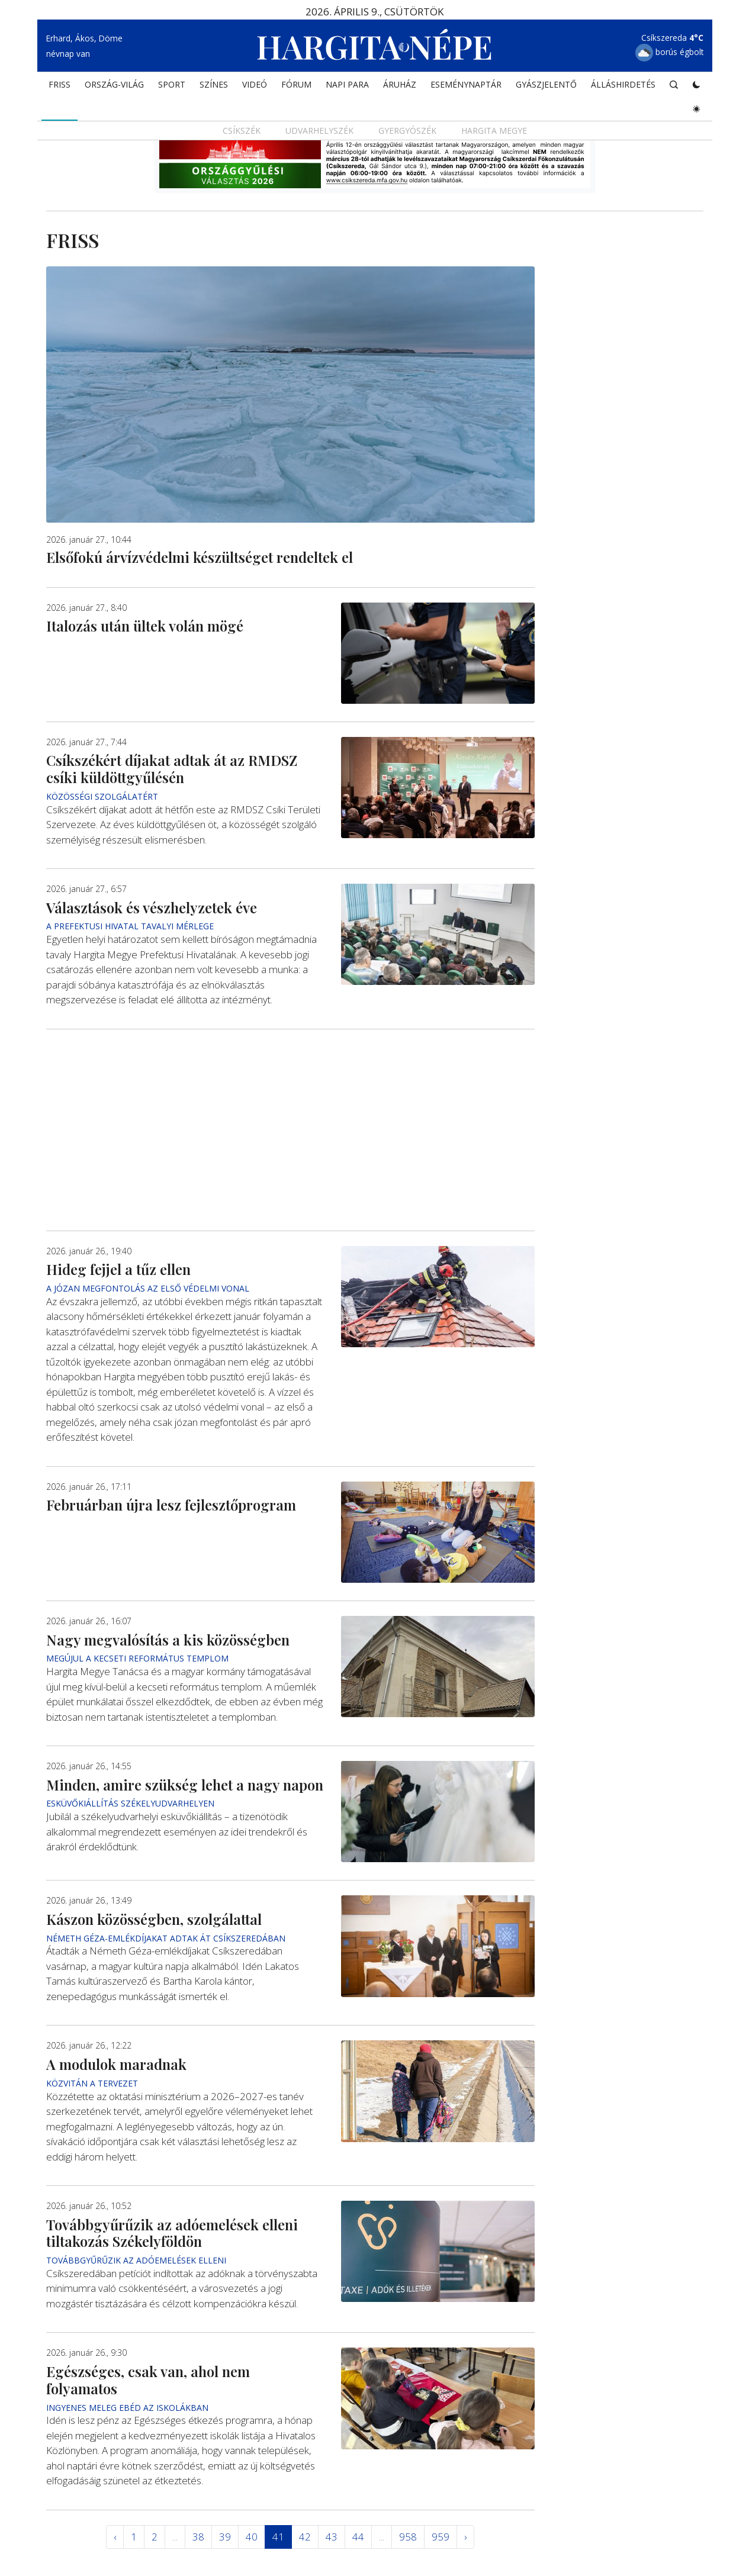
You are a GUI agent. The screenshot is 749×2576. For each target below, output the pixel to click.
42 (305, 2537)
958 (408, 2537)
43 (331, 2537)
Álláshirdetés (623, 86)
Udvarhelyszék (319, 132)
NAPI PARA (347, 86)
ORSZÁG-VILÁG (114, 86)
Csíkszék (242, 132)
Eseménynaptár (466, 86)
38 (198, 2537)
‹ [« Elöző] (115, 2537)
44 (358, 2537)
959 (440, 2537)
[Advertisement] (290, 1130)
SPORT (171, 86)
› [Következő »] (465, 2537)
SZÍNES (214, 86)
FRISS (59, 86)
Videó (254, 86)
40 (252, 2537)
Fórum (296, 86)
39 (225, 2537)
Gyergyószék (407, 132)
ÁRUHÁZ (399, 86)
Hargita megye (494, 132)
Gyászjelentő (546, 86)
